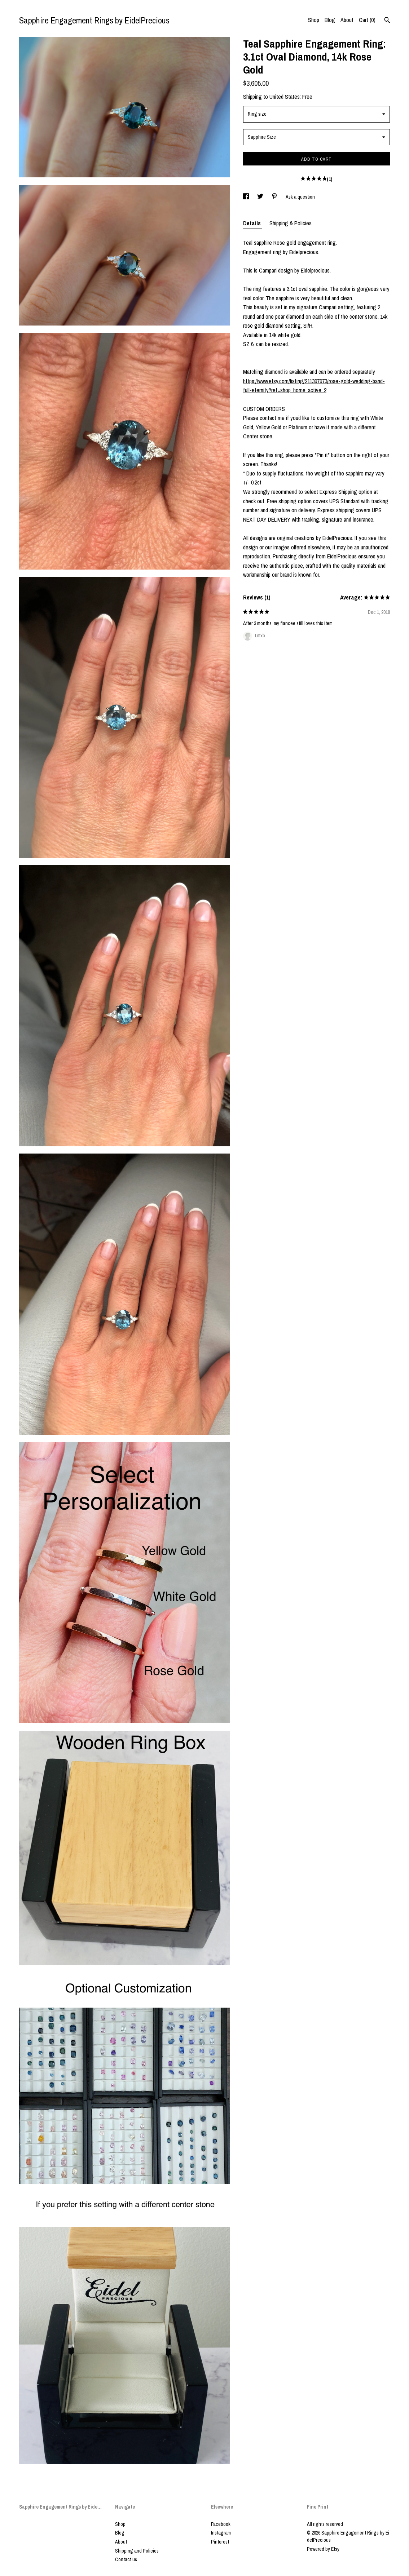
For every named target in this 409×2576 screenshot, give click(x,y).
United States (284, 97)
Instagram (221, 2532)
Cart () (367, 20)
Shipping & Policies (290, 223)
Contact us (126, 2559)
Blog (330, 20)
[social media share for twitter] (260, 197)
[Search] (387, 21)
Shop (313, 20)
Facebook (220, 2524)
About (346, 20)
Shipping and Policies (137, 2551)
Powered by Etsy (323, 2549)
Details (252, 223)
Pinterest (220, 2542)
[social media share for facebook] (246, 197)
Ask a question (300, 197)
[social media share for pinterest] (275, 197)
